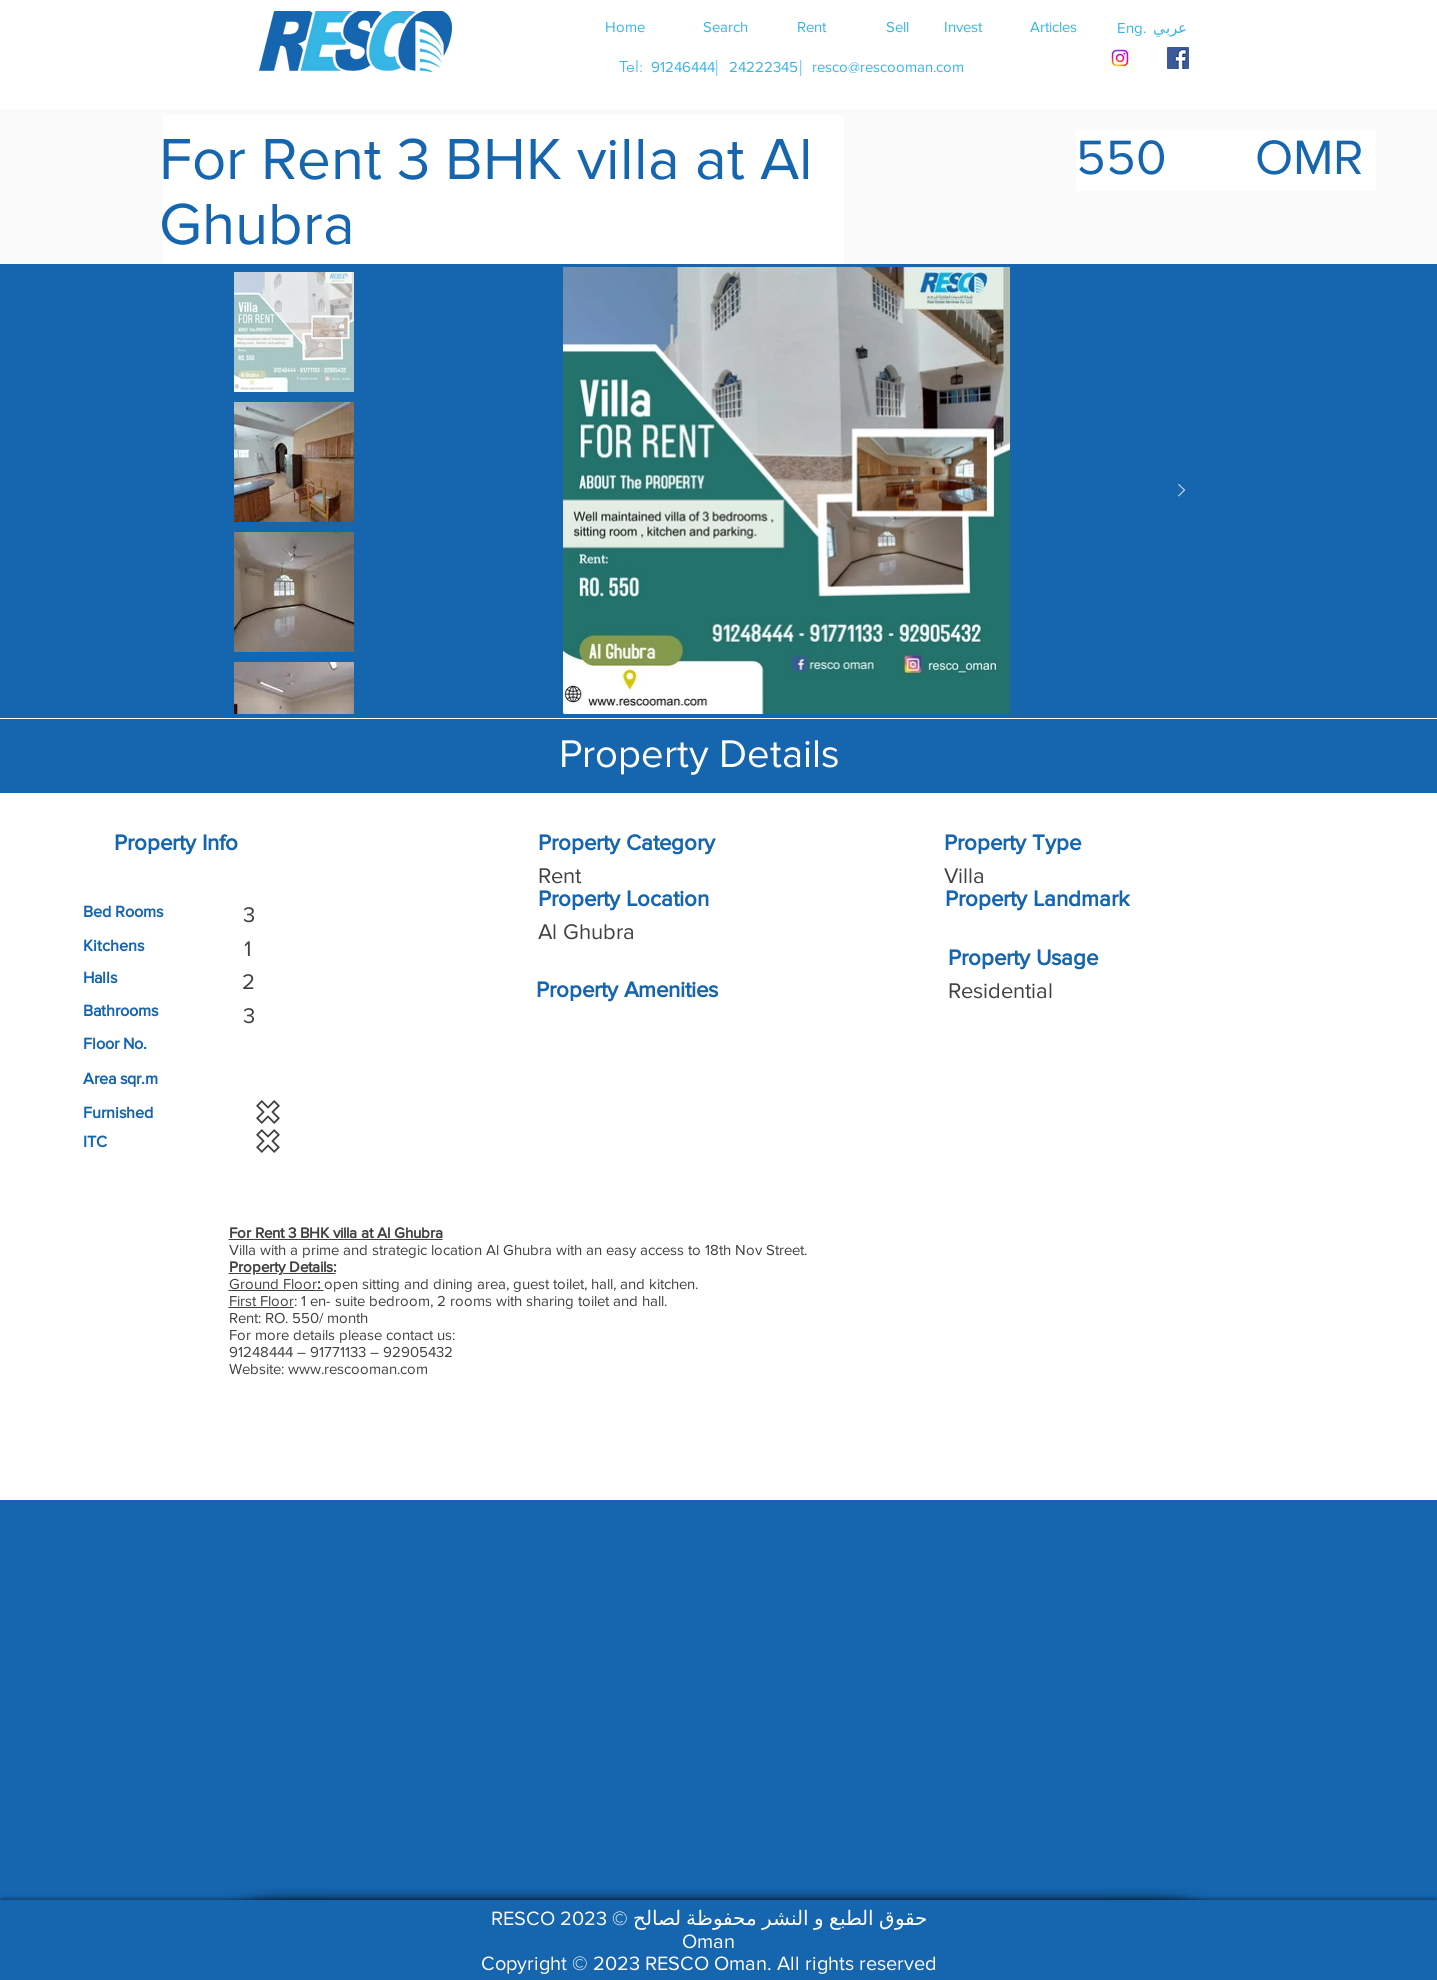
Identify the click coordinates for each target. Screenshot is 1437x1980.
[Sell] (898, 26)
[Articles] (1054, 26)
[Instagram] (1120, 58)
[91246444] (683, 66)
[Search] (726, 26)
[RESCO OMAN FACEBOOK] (1178, 58)
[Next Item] (1182, 491)
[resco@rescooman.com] (888, 66)
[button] (1170, 27)
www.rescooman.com (358, 1368)
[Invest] (963, 26)
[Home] (625, 26)
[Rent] (812, 26)
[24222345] (764, 66)
